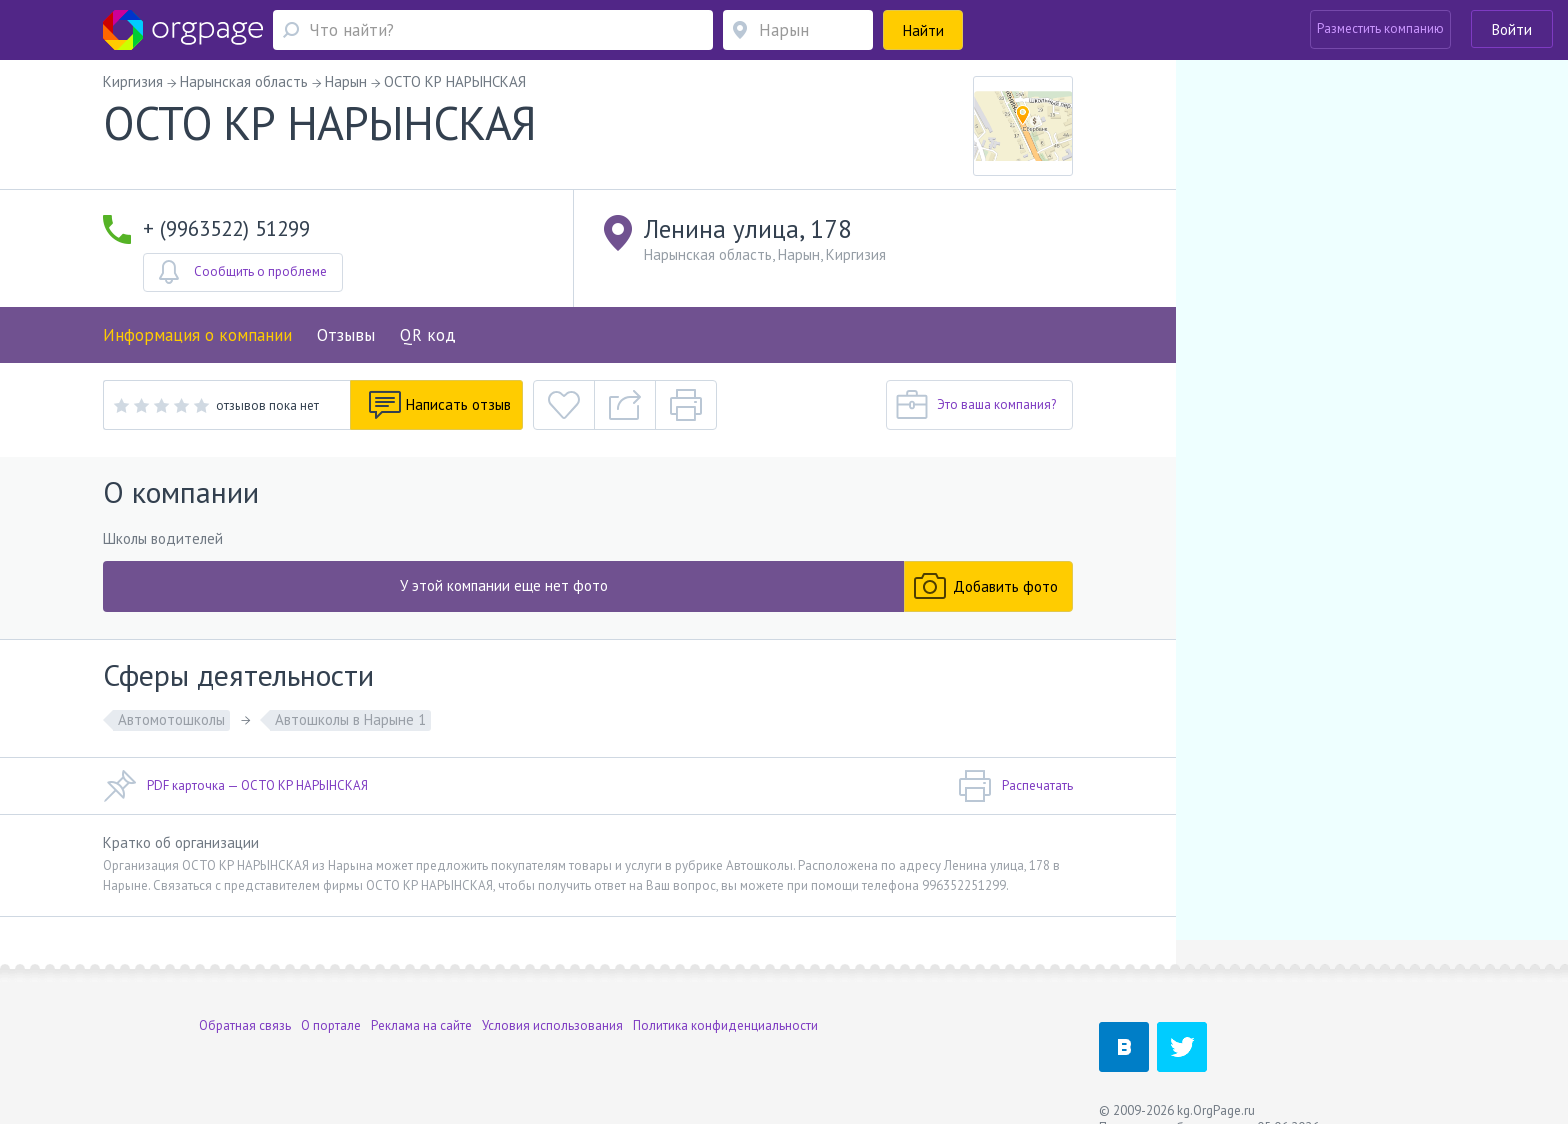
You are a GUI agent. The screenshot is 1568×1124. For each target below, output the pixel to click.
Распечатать (1015, 786)
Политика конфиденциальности (725, 996)
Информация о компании (197, 335)
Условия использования (552, 996)
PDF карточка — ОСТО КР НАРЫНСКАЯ (235, 786)
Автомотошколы (171, 719)
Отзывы (346, 335)
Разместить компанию (1380, 28)
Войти (1512, 29)
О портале (331, 996)
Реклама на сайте (421, 996)
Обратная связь (245, 996)
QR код (428, 335)
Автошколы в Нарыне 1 (350, 719)
